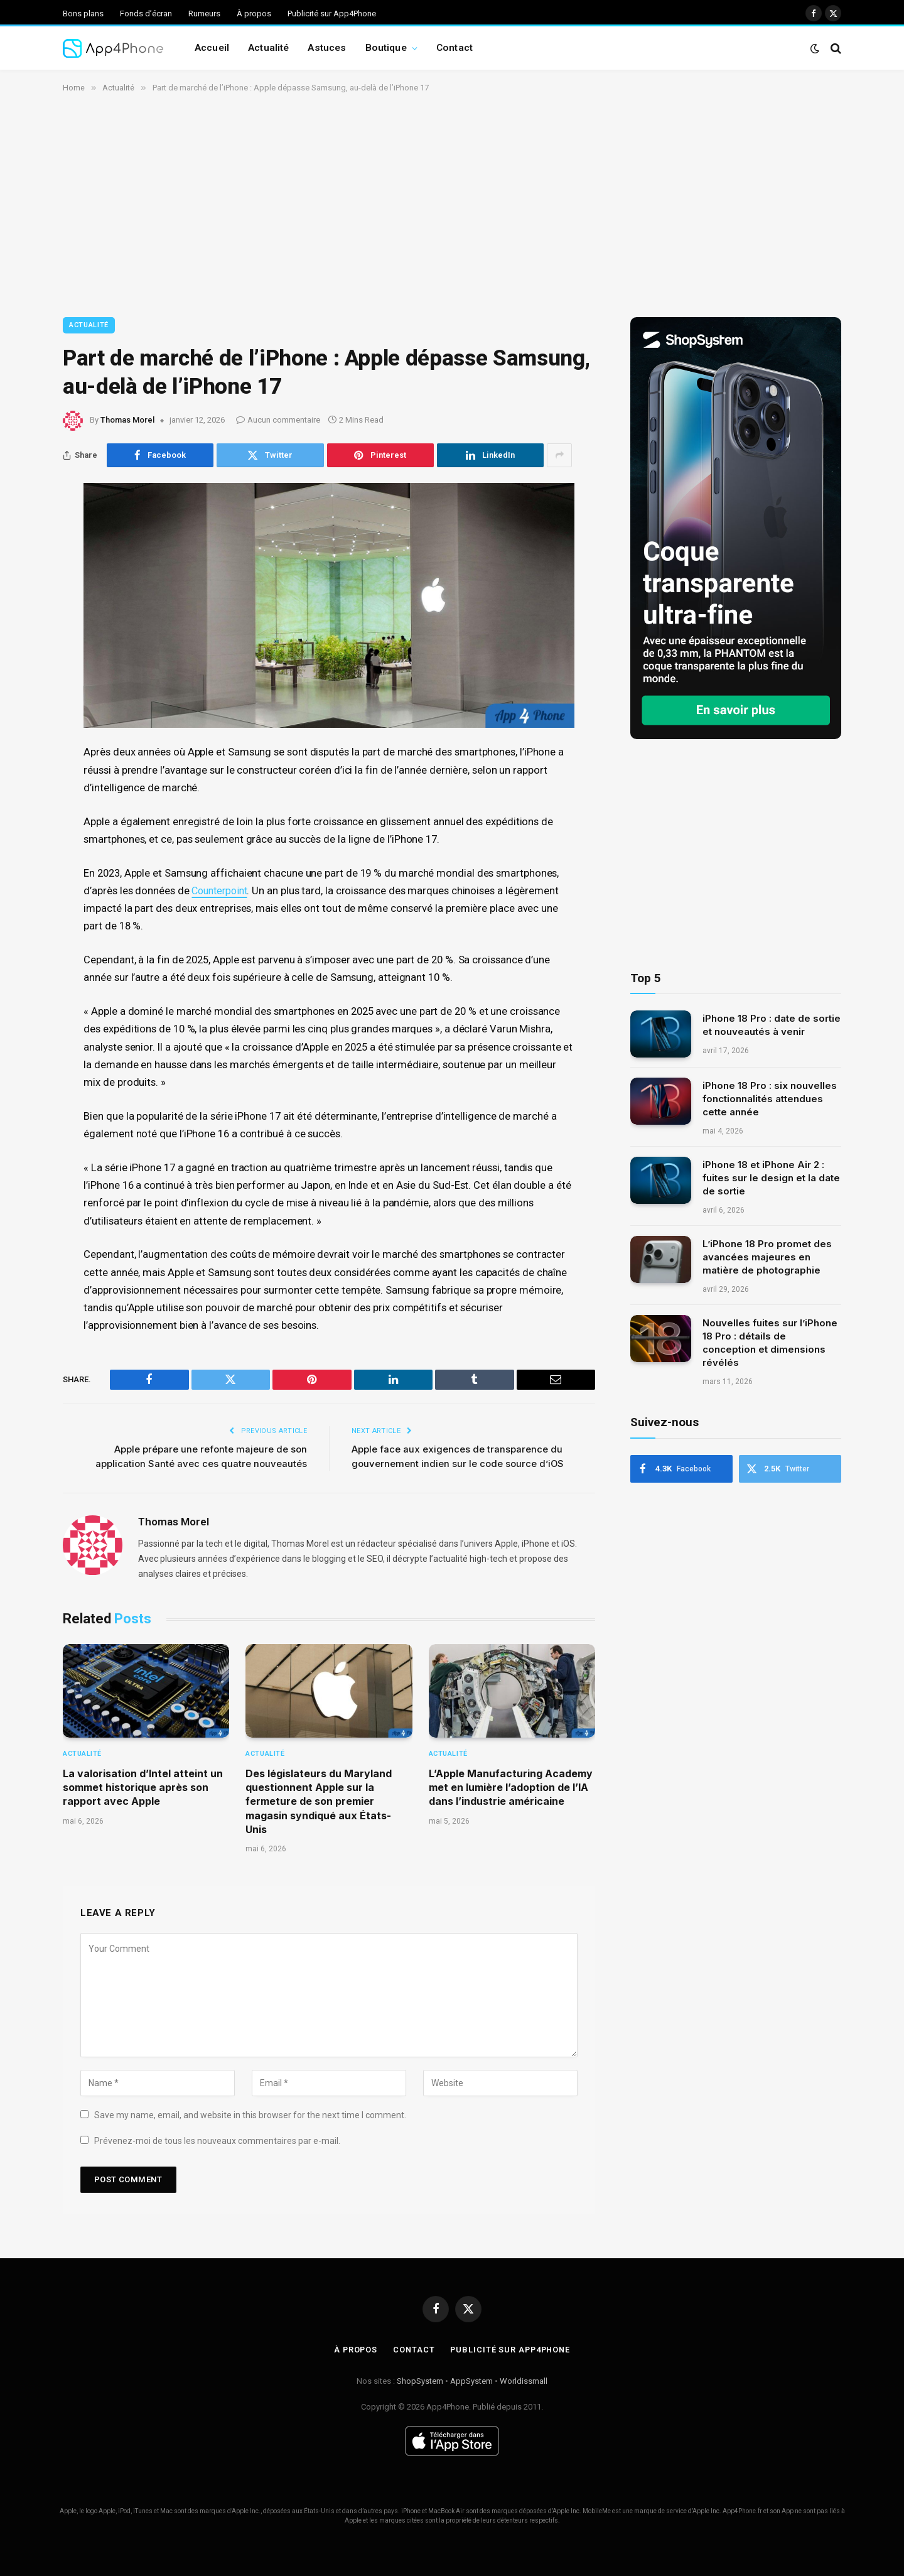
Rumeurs (204, 13)
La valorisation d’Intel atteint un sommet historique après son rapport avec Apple (143, 1787)
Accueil (212, 47)
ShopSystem (420, 2381)
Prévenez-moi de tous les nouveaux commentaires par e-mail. (217, 2141)
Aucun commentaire (278, 420)
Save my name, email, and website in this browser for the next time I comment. (250, 2115)
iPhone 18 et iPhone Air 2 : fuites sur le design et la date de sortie (771, 1178)
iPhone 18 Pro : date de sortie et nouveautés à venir (771, 1024)
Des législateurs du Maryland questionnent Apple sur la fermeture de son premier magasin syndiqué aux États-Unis (318, 1801)
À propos (254, 13)
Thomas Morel (127, 420)
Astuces (327, 47)
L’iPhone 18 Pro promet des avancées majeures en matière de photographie (767, 1257)
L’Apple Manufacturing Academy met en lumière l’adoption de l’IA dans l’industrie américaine (511, 1787)
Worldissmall (523, 2381)
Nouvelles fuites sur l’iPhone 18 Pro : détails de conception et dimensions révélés (769, 1342)
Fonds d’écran (146, 13)
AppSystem (471, 2381)
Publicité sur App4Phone (332, 13)
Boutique (386, 47)
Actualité (268, 47)
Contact (454, 47)
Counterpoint (221, 891)
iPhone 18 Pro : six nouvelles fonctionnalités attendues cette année (769, 1099)
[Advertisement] (452, 203)
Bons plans (83, 13)
